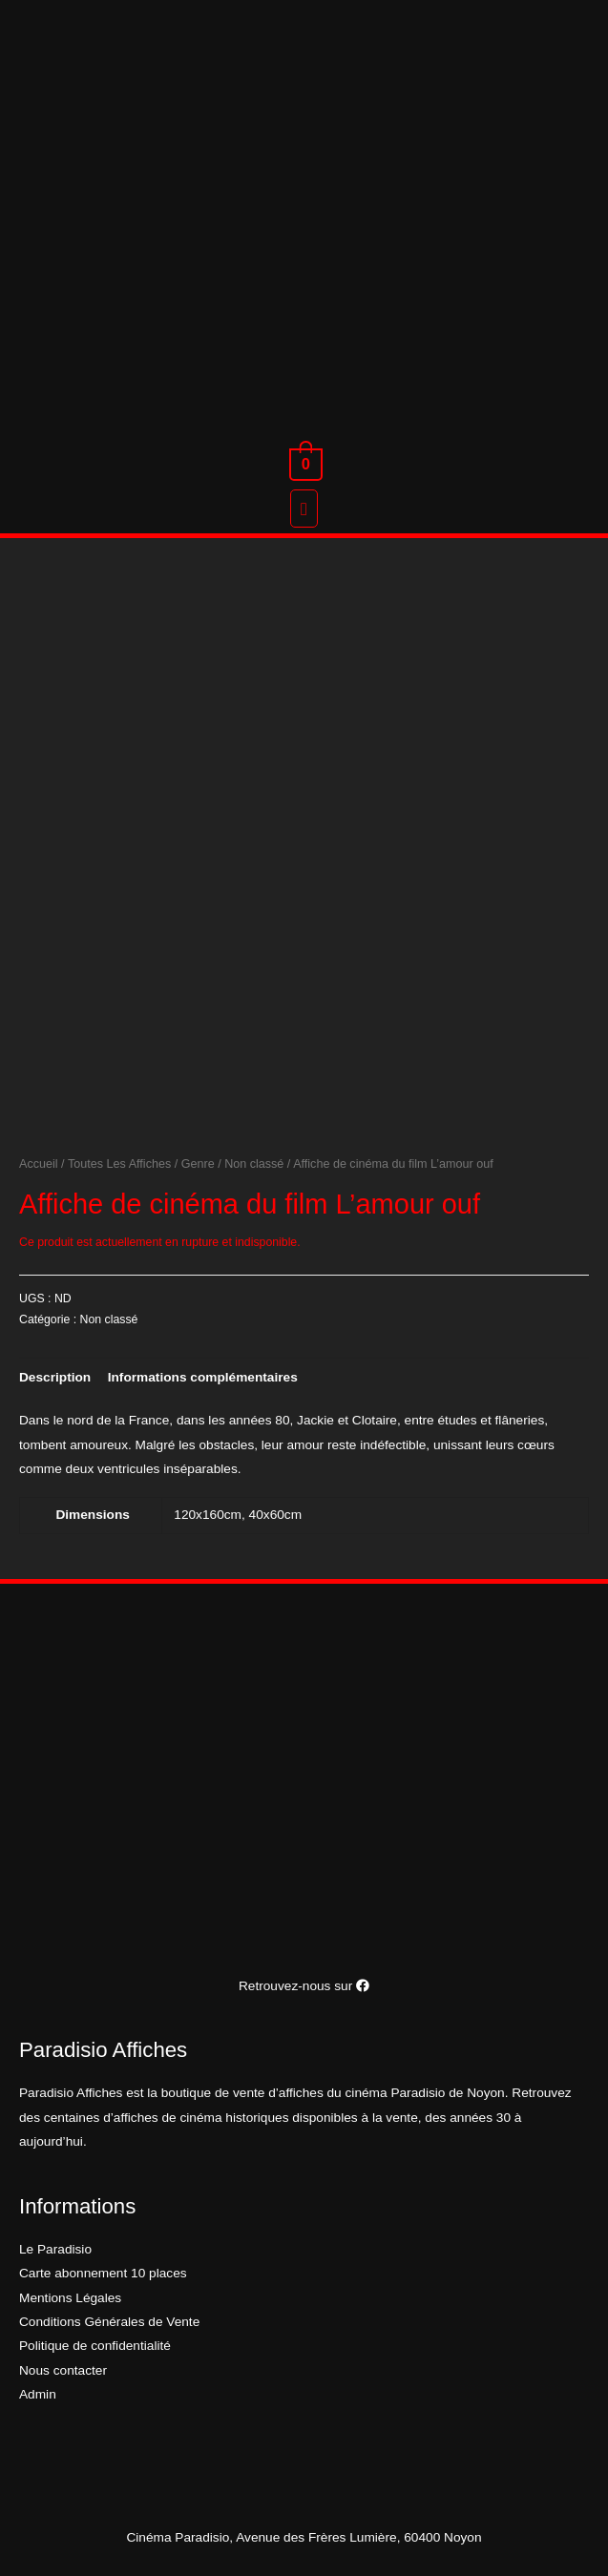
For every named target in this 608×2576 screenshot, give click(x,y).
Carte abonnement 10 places (103, 2273)
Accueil (38, 1164)
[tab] (55, 1377)
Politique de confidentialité (95, 2345)
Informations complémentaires (203, 1377)
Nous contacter (63, 2370)
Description (55, 1377)
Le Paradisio (55, 2249)
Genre (198, 1164)
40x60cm (275, 1514)
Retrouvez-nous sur (304, 1986)
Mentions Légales (70, 2298)
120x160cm (207, 1514)
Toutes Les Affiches (119, 1164)
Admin (37, 2394)
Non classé (253, 1164)
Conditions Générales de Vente (109, 2322)
